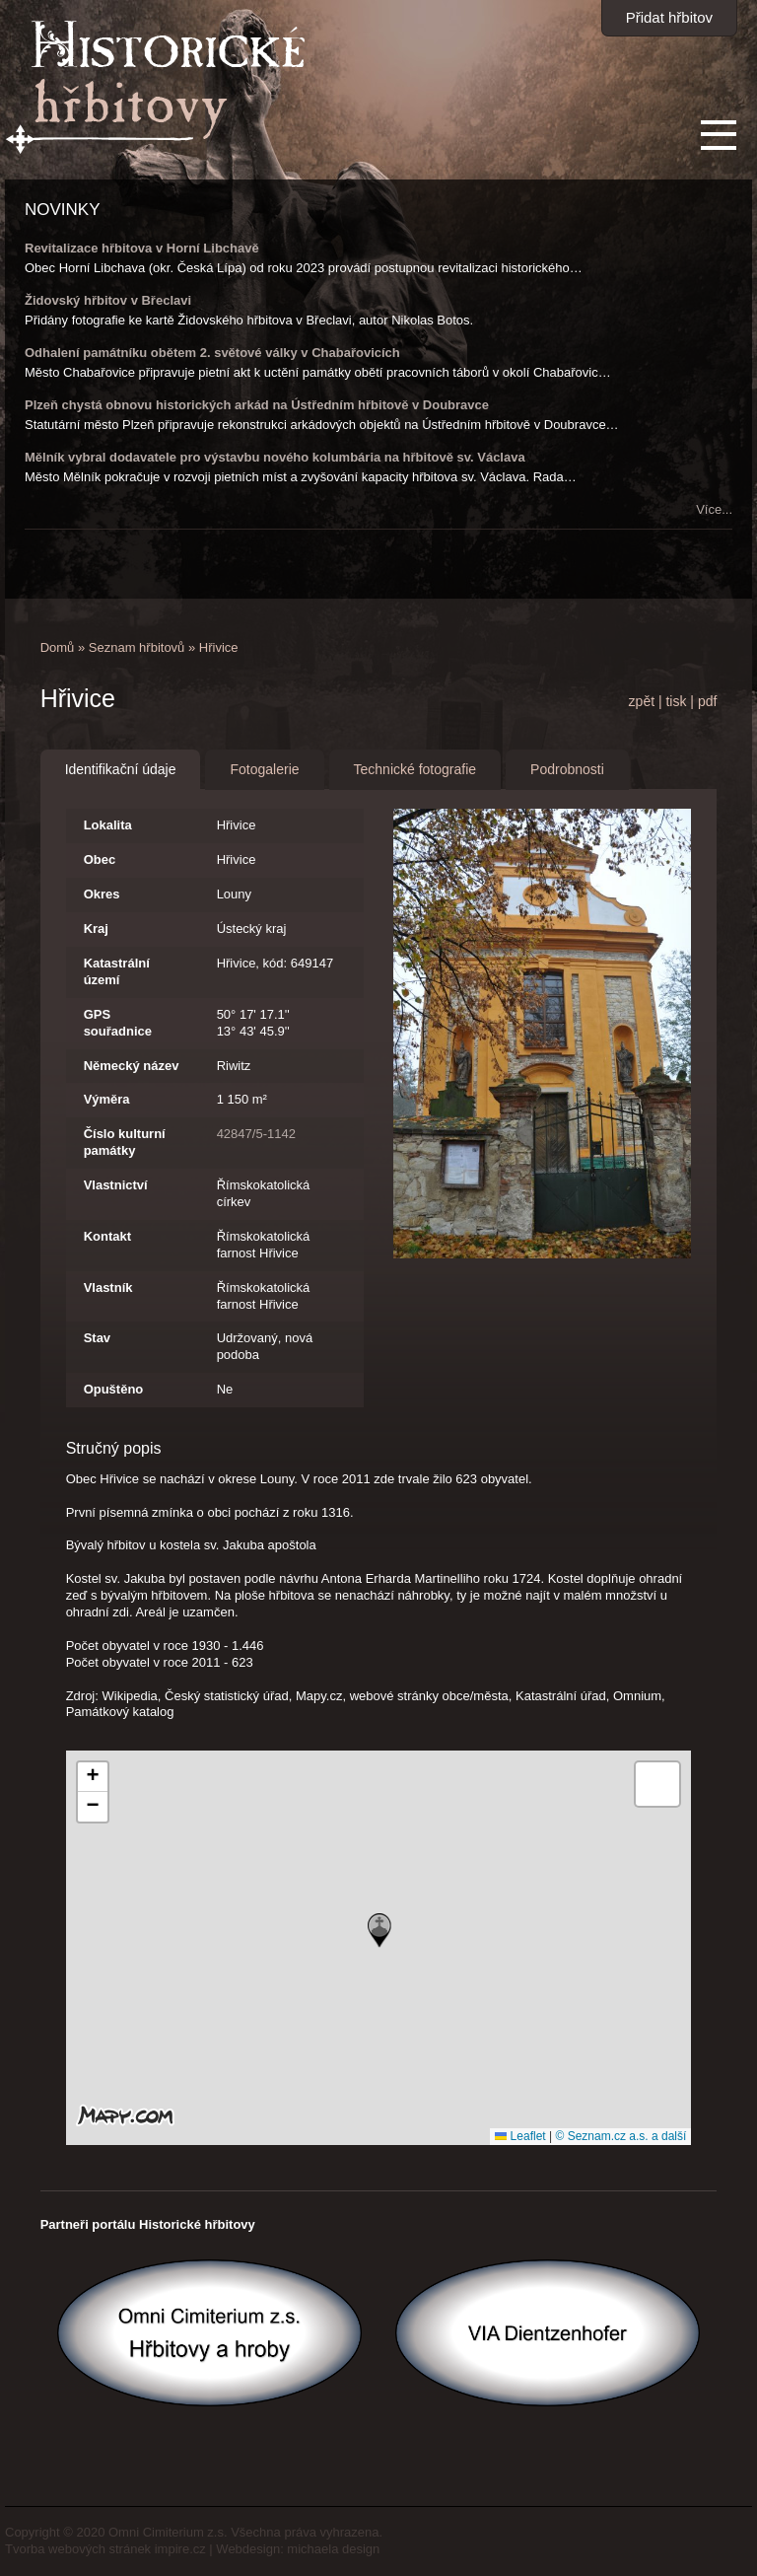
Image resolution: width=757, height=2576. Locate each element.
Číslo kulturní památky (125, 1142)
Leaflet (520, 2136)
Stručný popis (114, 1448)
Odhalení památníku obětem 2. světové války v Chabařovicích (212, 352)
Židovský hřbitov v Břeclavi (108, 300)
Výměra (107, 1099)
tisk (675, 701)
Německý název (131, 1065)
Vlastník (108, 1287)
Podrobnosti (567, 769)
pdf (707, 701)
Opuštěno (114, 1389)
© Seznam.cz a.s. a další (620, 2136)
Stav (97, 1337)
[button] (379, 1930)
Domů (57, 647)
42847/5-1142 (256, 1133)
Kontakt (107, 1236)
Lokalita (108, 825)
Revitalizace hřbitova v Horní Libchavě (142, 248)
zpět (641, 701)
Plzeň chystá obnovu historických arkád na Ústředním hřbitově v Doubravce (257, 404)
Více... (714, 509)
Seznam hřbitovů (137, 647)
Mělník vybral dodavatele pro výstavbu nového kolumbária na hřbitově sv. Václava (275, 457)
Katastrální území (117, 971)
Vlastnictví (116, 1185)
